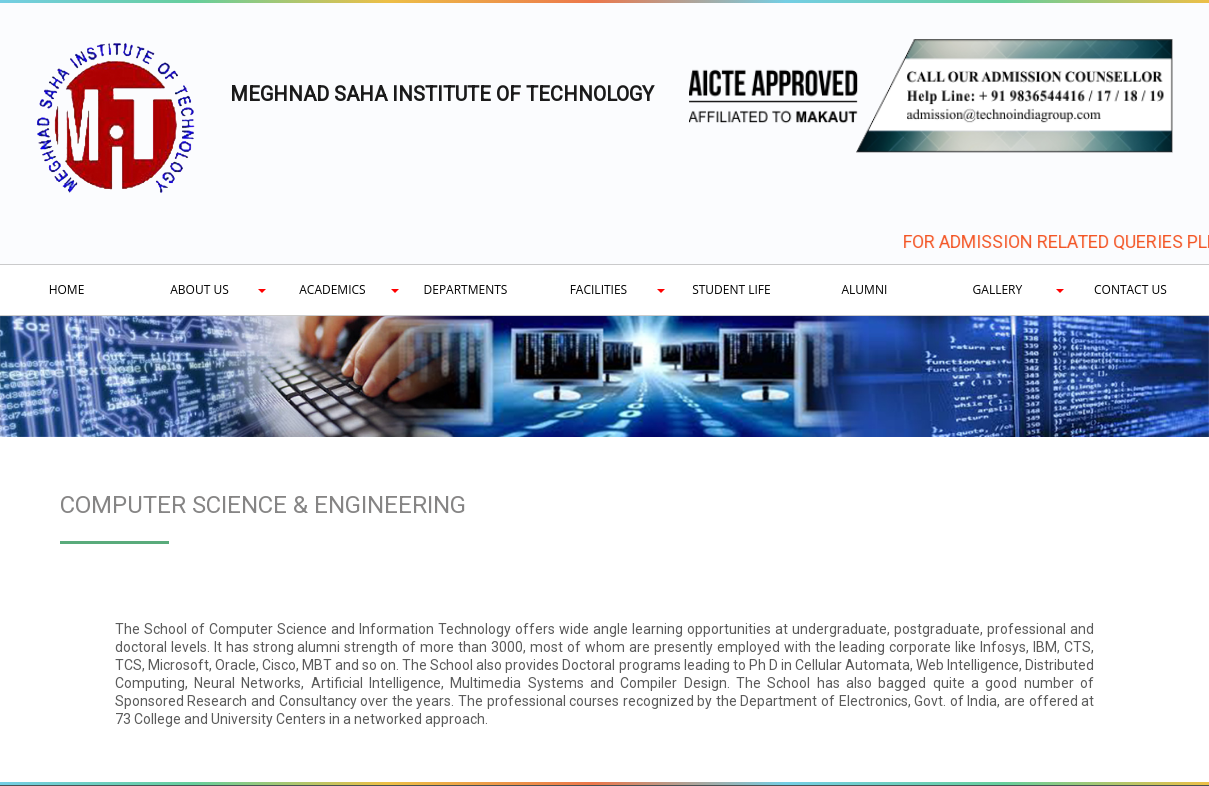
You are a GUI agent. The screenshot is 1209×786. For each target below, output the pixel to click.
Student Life (731, 289)
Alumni (865, 289)
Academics (332, 289)
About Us (199, 289)
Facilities (599, 289)
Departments (466, 289)
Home (67, 289)
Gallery (998, 289)
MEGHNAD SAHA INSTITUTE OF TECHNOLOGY (442, 94)
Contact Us (1130, 289)
